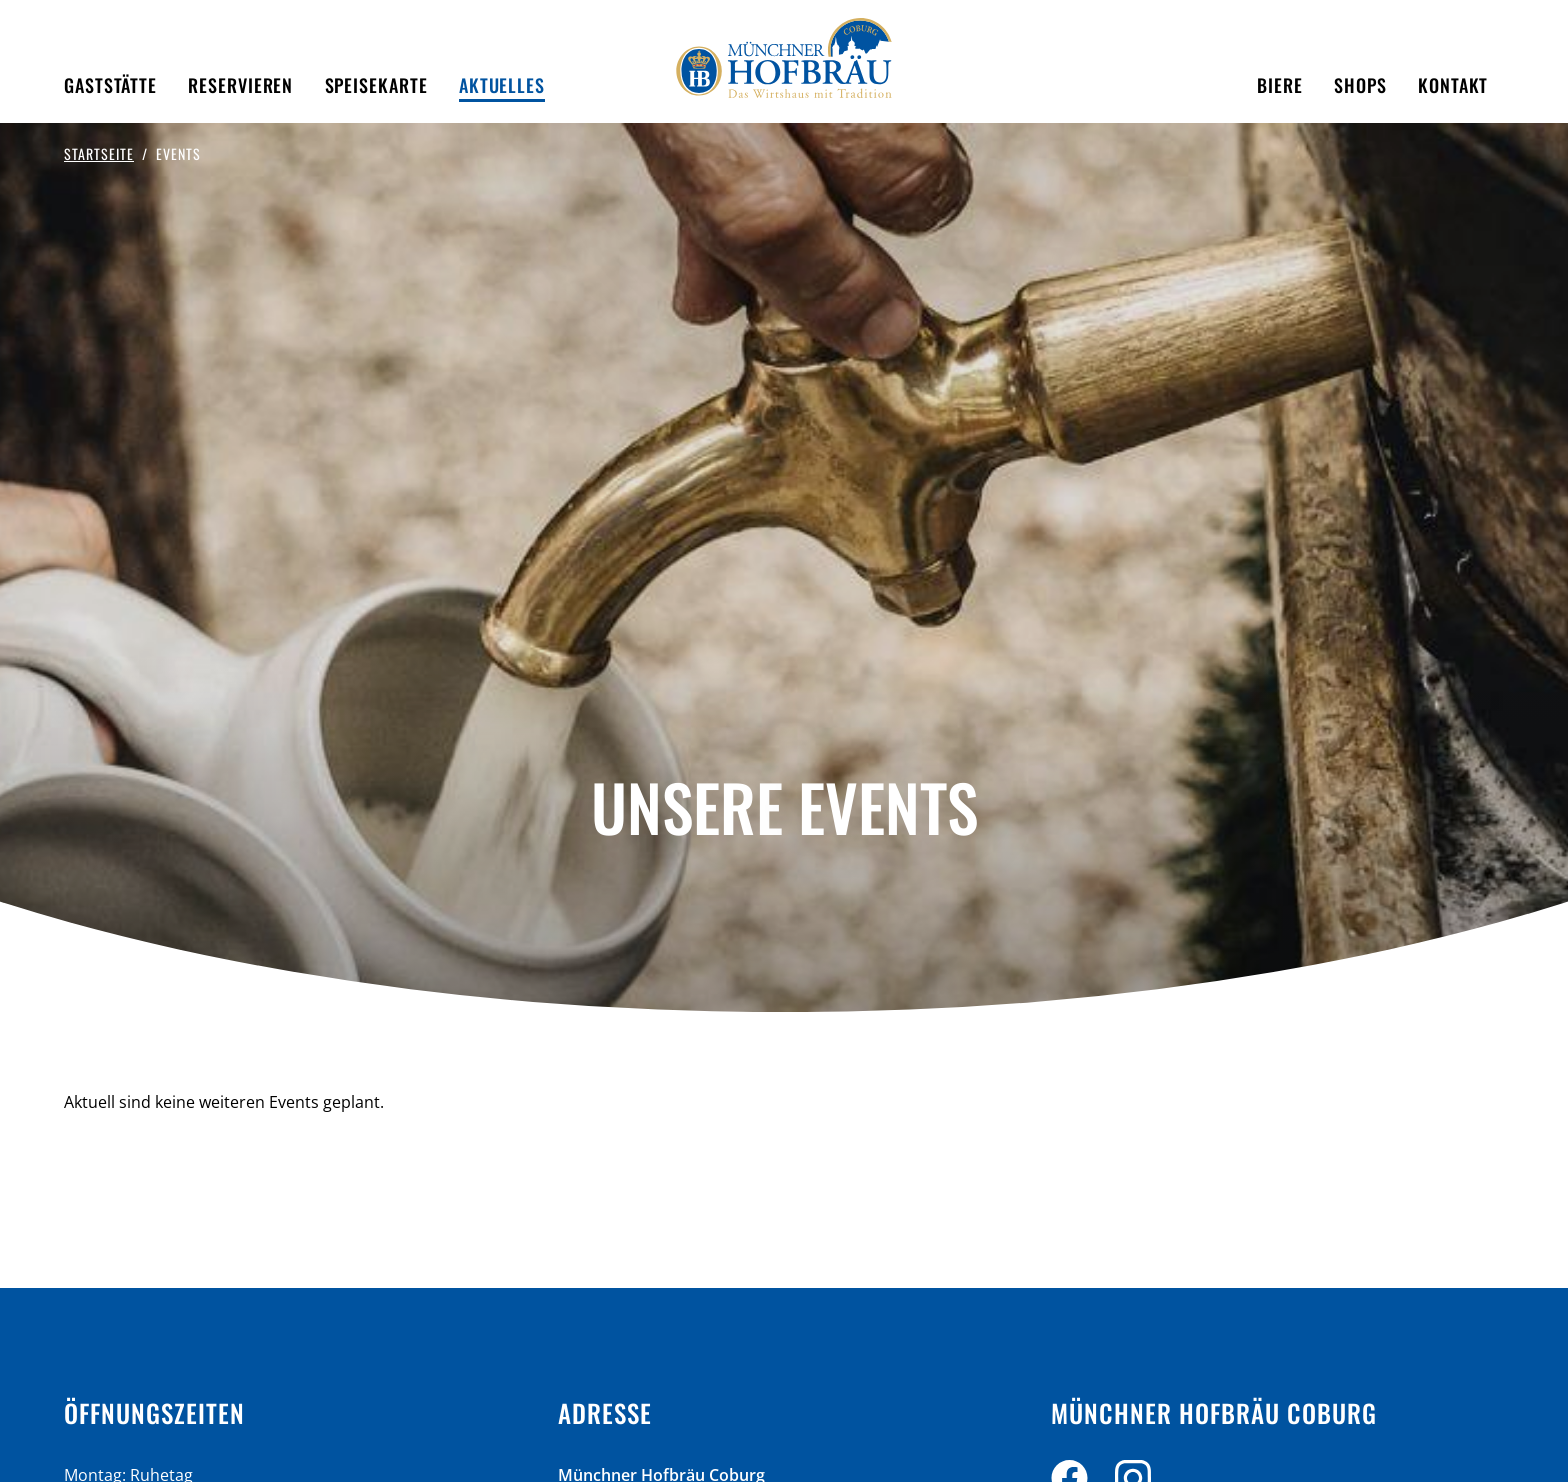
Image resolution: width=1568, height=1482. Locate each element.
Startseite (99, 153)
